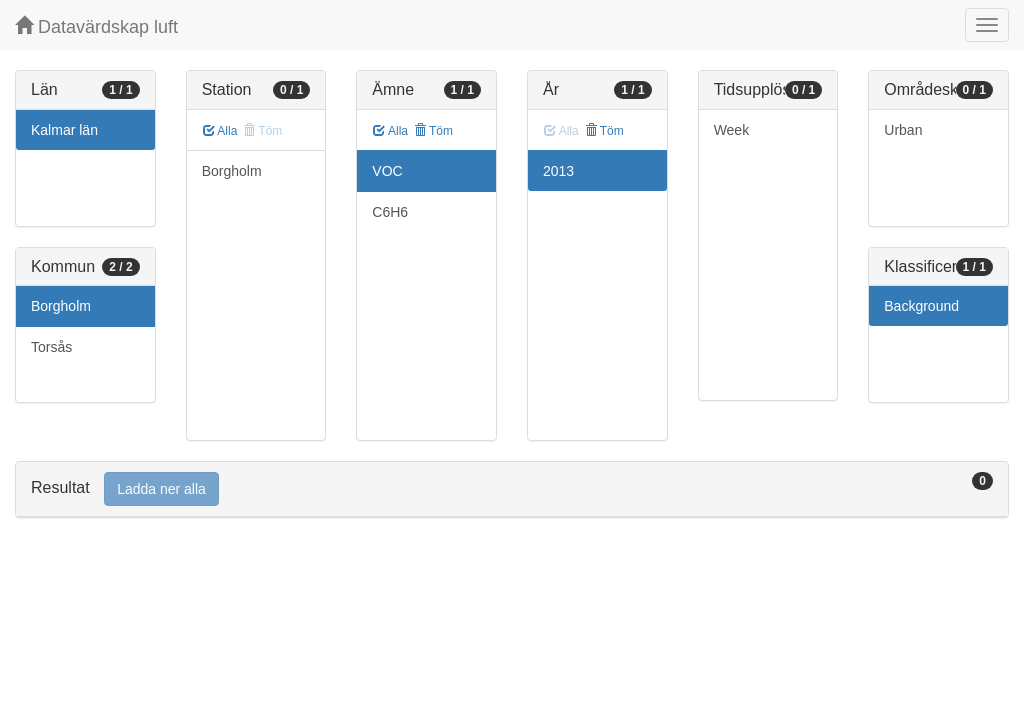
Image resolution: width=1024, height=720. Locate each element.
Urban (903, 130)
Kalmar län (64, 130)
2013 (558, 171)
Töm (433, 131)
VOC (387, 171)
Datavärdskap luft (96, 26)
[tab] (512, 489)
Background (921, 306)
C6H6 (390, 212)
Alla (220, 131)
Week (732, 130)
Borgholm (61, 306)
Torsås (51, 347)
